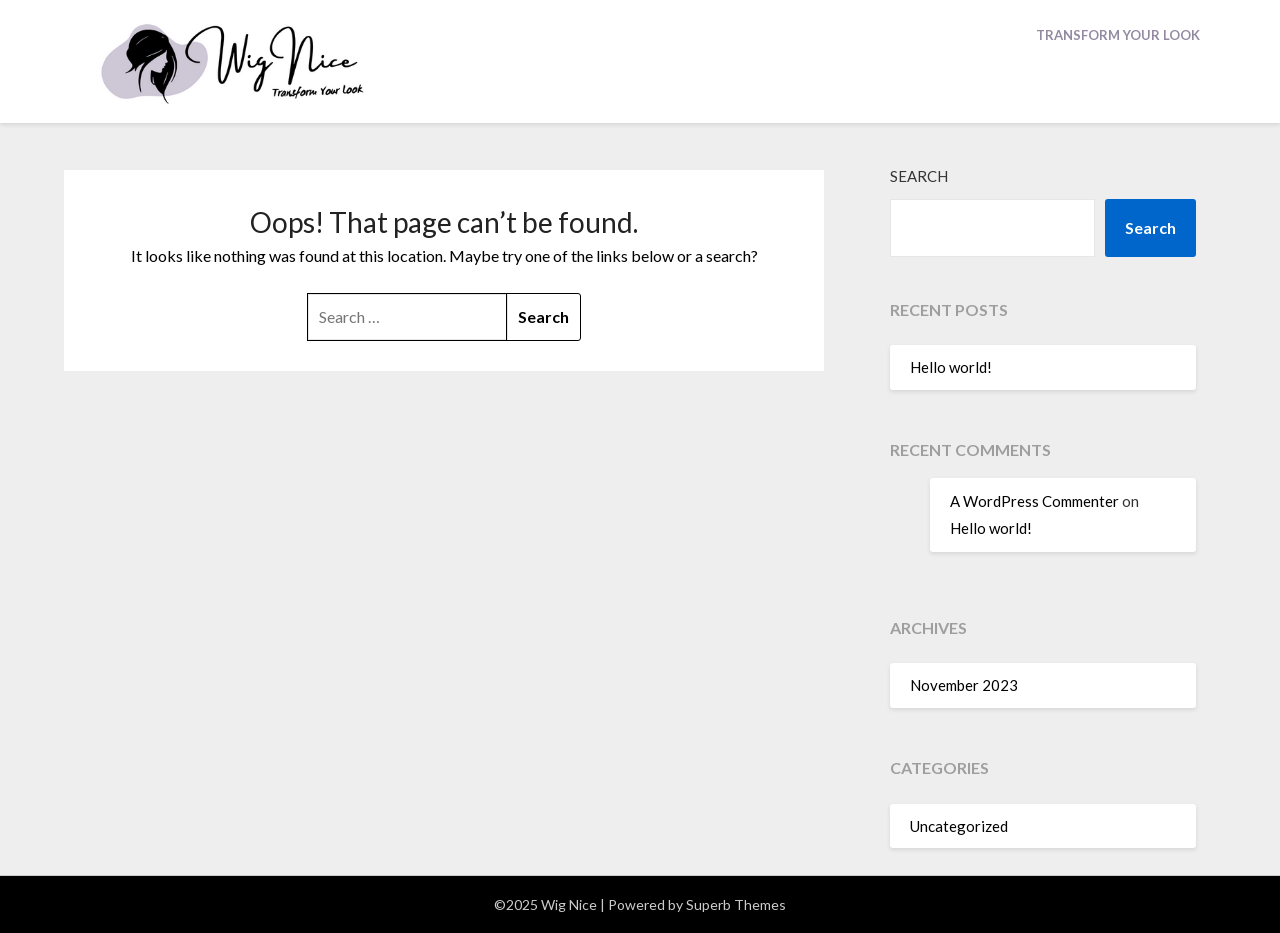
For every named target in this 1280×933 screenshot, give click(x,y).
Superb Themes (736, 904)
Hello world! (951, 367)
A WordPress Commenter (1034, 501)
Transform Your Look (1118, 35)
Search (919, 176)
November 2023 (964, 685)
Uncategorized (959, 826)
